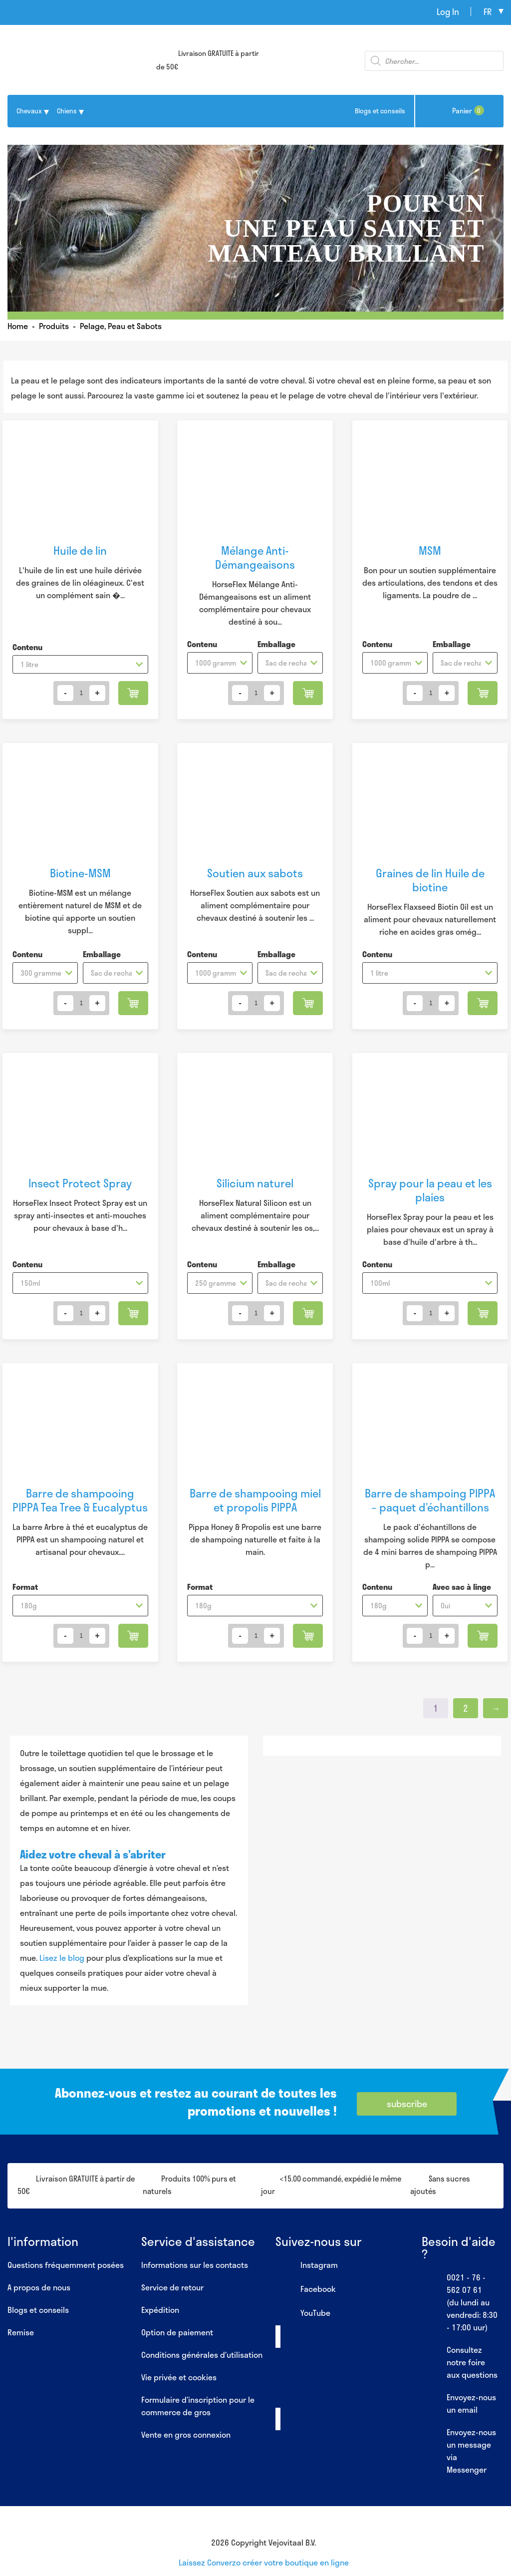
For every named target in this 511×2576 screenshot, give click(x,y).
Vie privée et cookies (179, 2377)
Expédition (160, 2309)
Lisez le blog (61, 1957)
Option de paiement (177, 2332)
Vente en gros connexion (186, 2434)
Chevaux (29, 111)
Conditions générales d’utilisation (201, 2354)
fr (488, 11)
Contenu (27, 647)
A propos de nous (38, 2287)
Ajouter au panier (133, 693)
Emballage (276, 644)
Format (25, 1586)
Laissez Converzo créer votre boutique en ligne (264, 2562)
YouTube (302, 2313)
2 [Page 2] (465, 1708)
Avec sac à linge (462, 1586)
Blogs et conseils (380, 111)
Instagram (306, 2265)
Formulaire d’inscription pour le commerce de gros (198, 2405)
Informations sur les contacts (194, 2264)
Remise (20, 2332)
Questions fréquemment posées (65, 2264)
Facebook (305, 2289)
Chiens (67, 111)
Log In (448, 11)
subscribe (407, 2104)
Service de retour (172, 2287)
